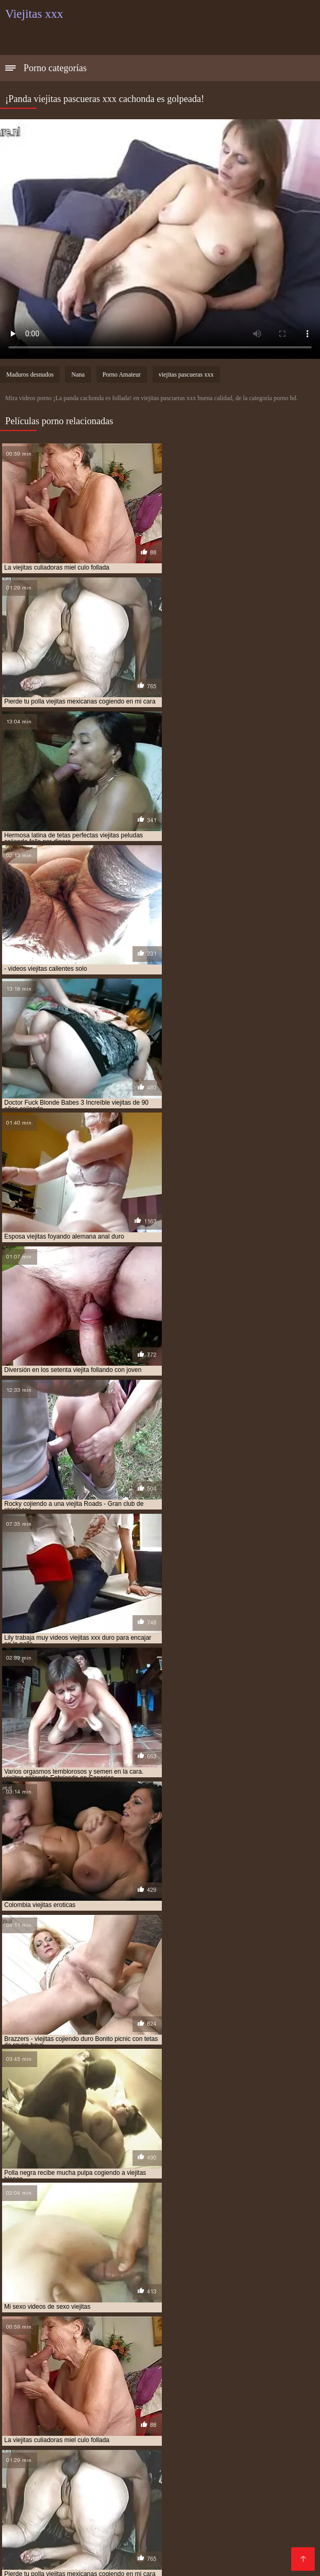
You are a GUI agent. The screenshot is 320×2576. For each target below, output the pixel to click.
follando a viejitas (127, 2320)
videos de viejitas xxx (148, 2355)
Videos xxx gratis (150, 2477)
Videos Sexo (264, 2527)
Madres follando (271, 2418)
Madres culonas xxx (77, 2477)
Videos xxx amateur (43, 2519)
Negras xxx (115, 2435)
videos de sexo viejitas (253, 2343)
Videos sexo (92, 2552)
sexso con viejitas (149, 2332)
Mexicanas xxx (72, 2410)
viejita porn (117, 2372)
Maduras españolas (179, 2427)
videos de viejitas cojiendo (142, 2349)
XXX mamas (62, 2460)
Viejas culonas (32, 2402)
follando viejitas (192, 2320)
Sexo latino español (76, 2527)
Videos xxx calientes (60, 2536)
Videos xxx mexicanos (216, 2494)
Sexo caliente (211, 2477)
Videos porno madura (123, 2510)
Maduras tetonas (194, 2410)
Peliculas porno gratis (45, 2443)
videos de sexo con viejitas (80, 2343)
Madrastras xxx (34, 2552)
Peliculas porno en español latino (86, 2469)
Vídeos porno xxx (193, 2443)
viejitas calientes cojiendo (243, 2372)
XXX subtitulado (230, 2452)
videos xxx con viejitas (149, 2366)
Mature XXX (251, 2536)
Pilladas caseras (184, 2469)
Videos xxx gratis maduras (177, 2544)
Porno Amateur (122, 374)
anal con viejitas (32, 2309)
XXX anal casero (266, 2502)
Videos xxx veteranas (83, 2418)
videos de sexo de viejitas (170, 2343)
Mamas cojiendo (250, 2469)
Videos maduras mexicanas (142, 2452)
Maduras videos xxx (78, 2494)
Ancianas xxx (144, 2494)
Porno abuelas (131, 2410)
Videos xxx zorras (105, 2427)
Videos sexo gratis (256, 2510)
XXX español (231, 2460)
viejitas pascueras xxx (186, 374)
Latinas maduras (36, 2427)
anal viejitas (88, 2309)
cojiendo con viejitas (200, 2314)
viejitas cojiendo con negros (99, 2383)
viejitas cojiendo (99, 2378)
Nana (77, 374)
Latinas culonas (60, 2502)
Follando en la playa (88, 2485)
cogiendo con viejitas (219, 2309)
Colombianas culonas (159, 2552)
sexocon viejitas (86, 2332)
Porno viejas (243, 2427)
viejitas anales (168, 2372)
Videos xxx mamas (201, 2527)
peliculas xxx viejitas (76, 2326)
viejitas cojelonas (34, 2378)
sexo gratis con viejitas (236, 2326)
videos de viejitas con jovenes (240, 2349)
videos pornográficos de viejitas (242, 2355)
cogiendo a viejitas (146, 2309)
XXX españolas (194, 2536)
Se (99, 2502)
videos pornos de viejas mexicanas (174, 2360)
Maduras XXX (135, 2502)
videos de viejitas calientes (48, 2349)
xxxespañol (139, 2527)
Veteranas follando (268, 2435)
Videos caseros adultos (185, 2435)
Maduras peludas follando (178, 2485)
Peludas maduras (198, 2502)
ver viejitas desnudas (156, 2337)
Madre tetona (228, 2552)
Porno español (203, 2519)
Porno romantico (57, 2435)
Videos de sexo (131, 2536)
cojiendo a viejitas (128, 2314)
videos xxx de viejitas (227, 2366)
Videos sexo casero (41, 2510)
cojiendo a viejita (63, 2314)
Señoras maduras (264, 2443)
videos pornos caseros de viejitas (58, 2360)
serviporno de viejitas (154, 2326)
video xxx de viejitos (230, 2337)
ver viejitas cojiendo (80, 2337)
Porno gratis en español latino (146, 2460)
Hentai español (93, 2544)
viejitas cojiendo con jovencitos (187, 2378)
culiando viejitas (62, 2320)
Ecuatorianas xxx (170, 2402)
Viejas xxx (249, 2410)
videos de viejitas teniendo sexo (55, 2355)
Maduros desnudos (29, 374)
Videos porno (192, 2510)
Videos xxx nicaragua (45, 2452)
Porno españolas (123, 2443)
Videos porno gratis (268, 2544)
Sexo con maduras (99, 2402)
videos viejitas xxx (76, 2366)
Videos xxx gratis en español (181, 2418)
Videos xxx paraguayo (128, 2519)
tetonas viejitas (212, 2332)
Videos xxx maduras (244, 2402)
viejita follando (64, 2372)
